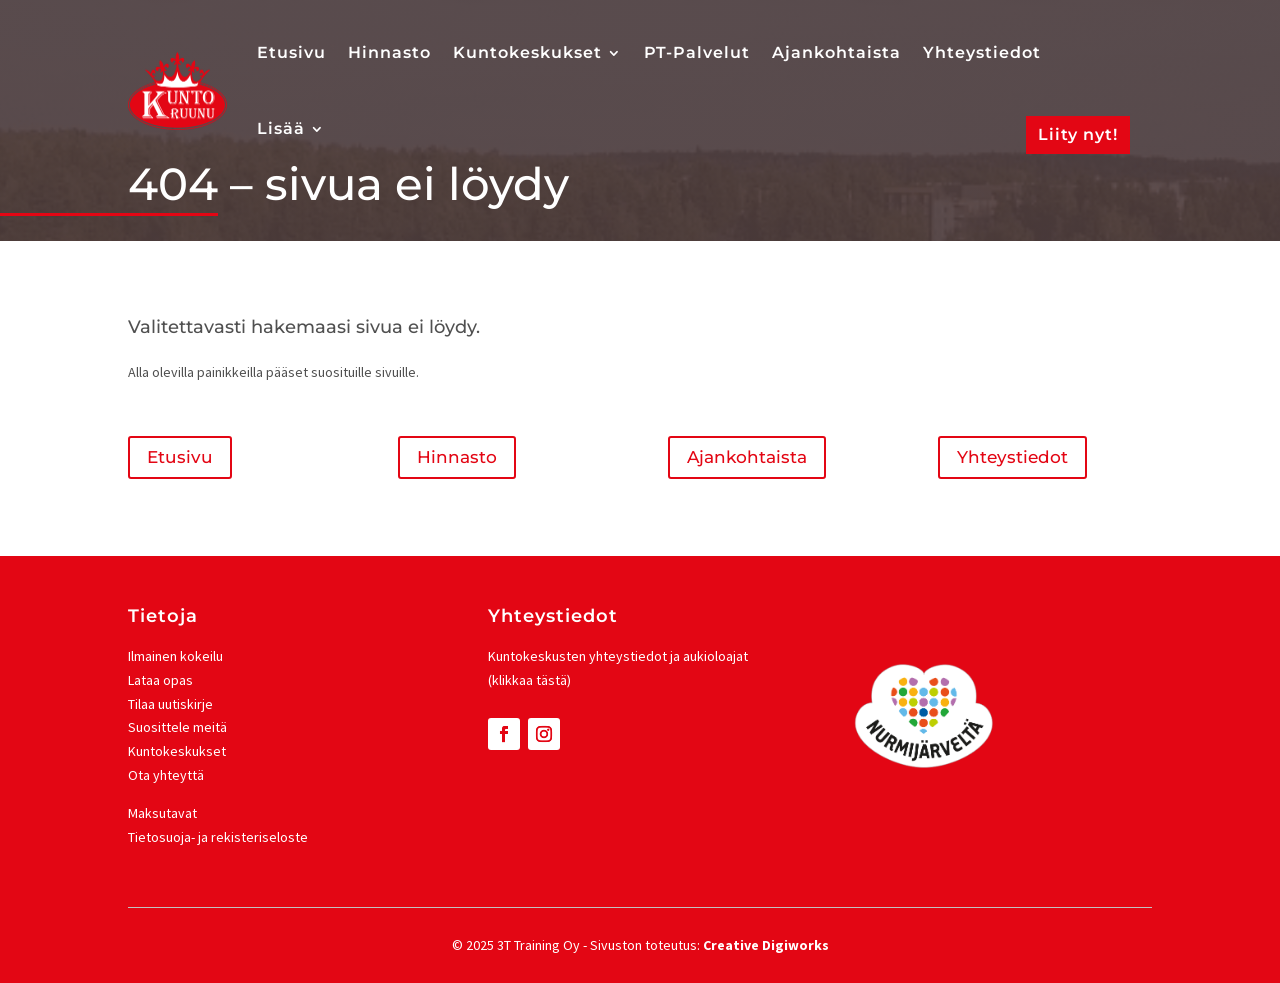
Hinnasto (389, 52)
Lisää (281, 128)
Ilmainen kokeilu (175, 656)
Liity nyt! (1078, 134)
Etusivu (291, 52)
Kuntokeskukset (527, 52)
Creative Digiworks (766, 945)
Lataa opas (160, 680)
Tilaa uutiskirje (170, 704)
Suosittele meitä (177, 727)
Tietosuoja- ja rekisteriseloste (218, 837)
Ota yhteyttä (166, 775)
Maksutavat (162, 813)
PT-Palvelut (697, 52)
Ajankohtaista (836, 52)
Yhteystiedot (982, 52)
